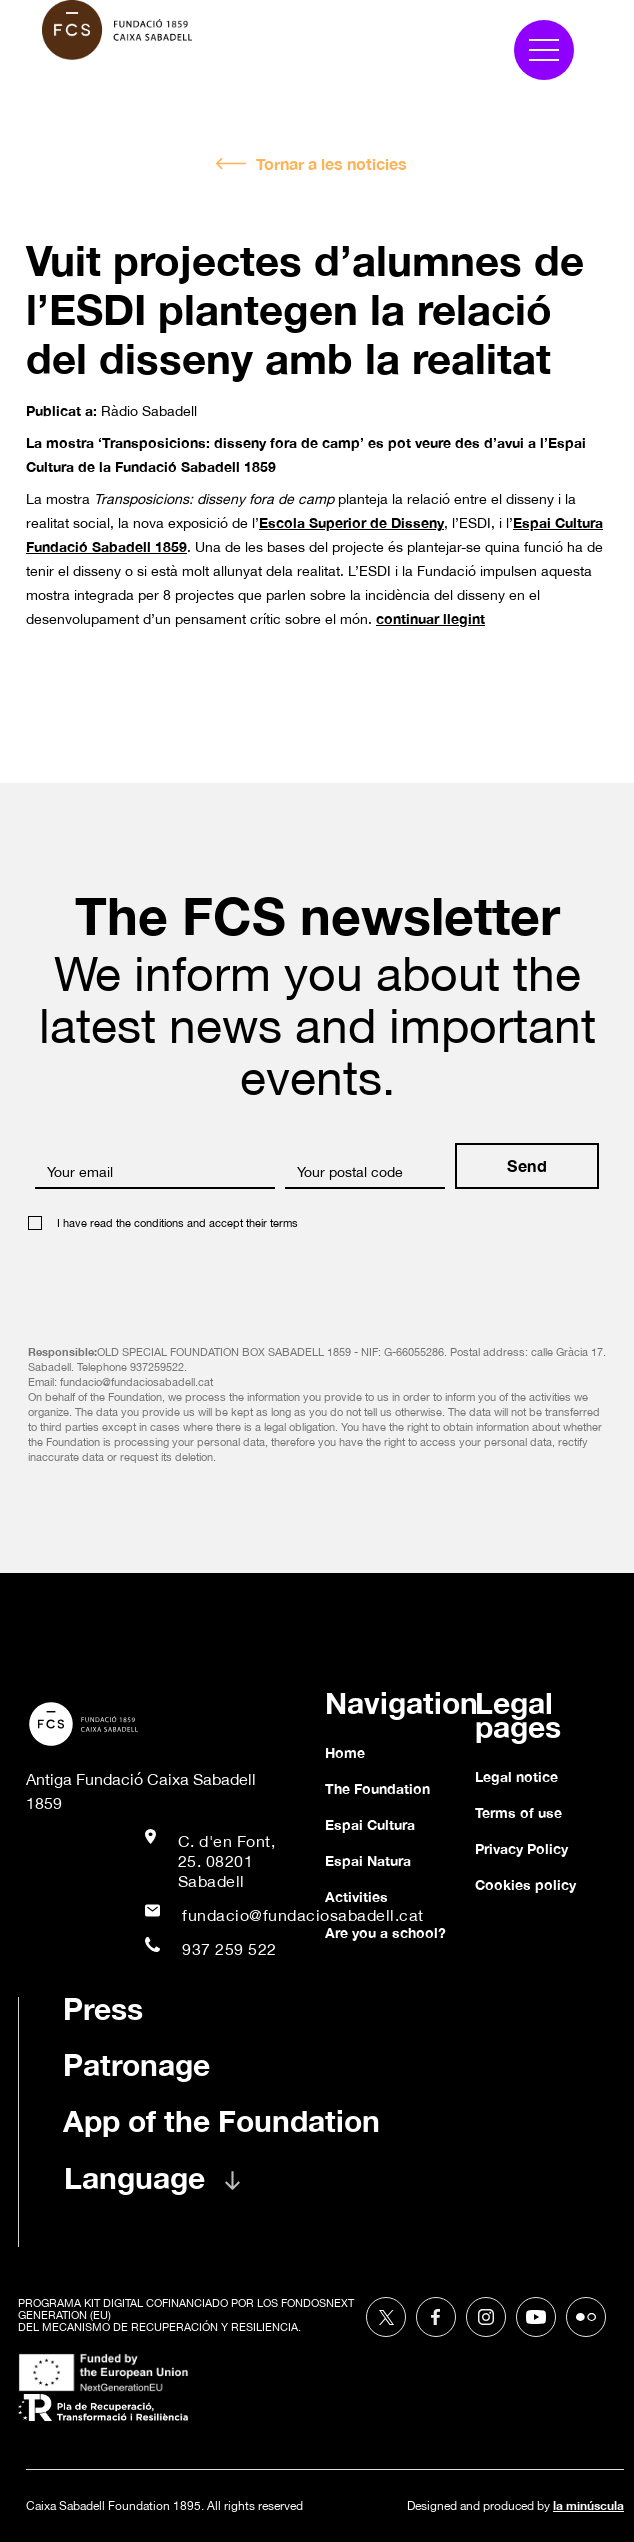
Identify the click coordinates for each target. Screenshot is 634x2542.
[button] (544, 50)
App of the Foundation (221, 2121)
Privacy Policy (521, 1848)
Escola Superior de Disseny (351, 522)
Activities (356, 1896)
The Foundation (377, 1788)
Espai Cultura (370, 1824)
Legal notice (516, 1776)
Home (345, 1752)
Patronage (136, 2065)
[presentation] (180, 1281)
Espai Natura (368, 1860)
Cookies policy (525, 1884)
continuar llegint (430, 618)
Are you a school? (385, 1932)
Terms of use (518, 1812)
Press (103, 2009)
